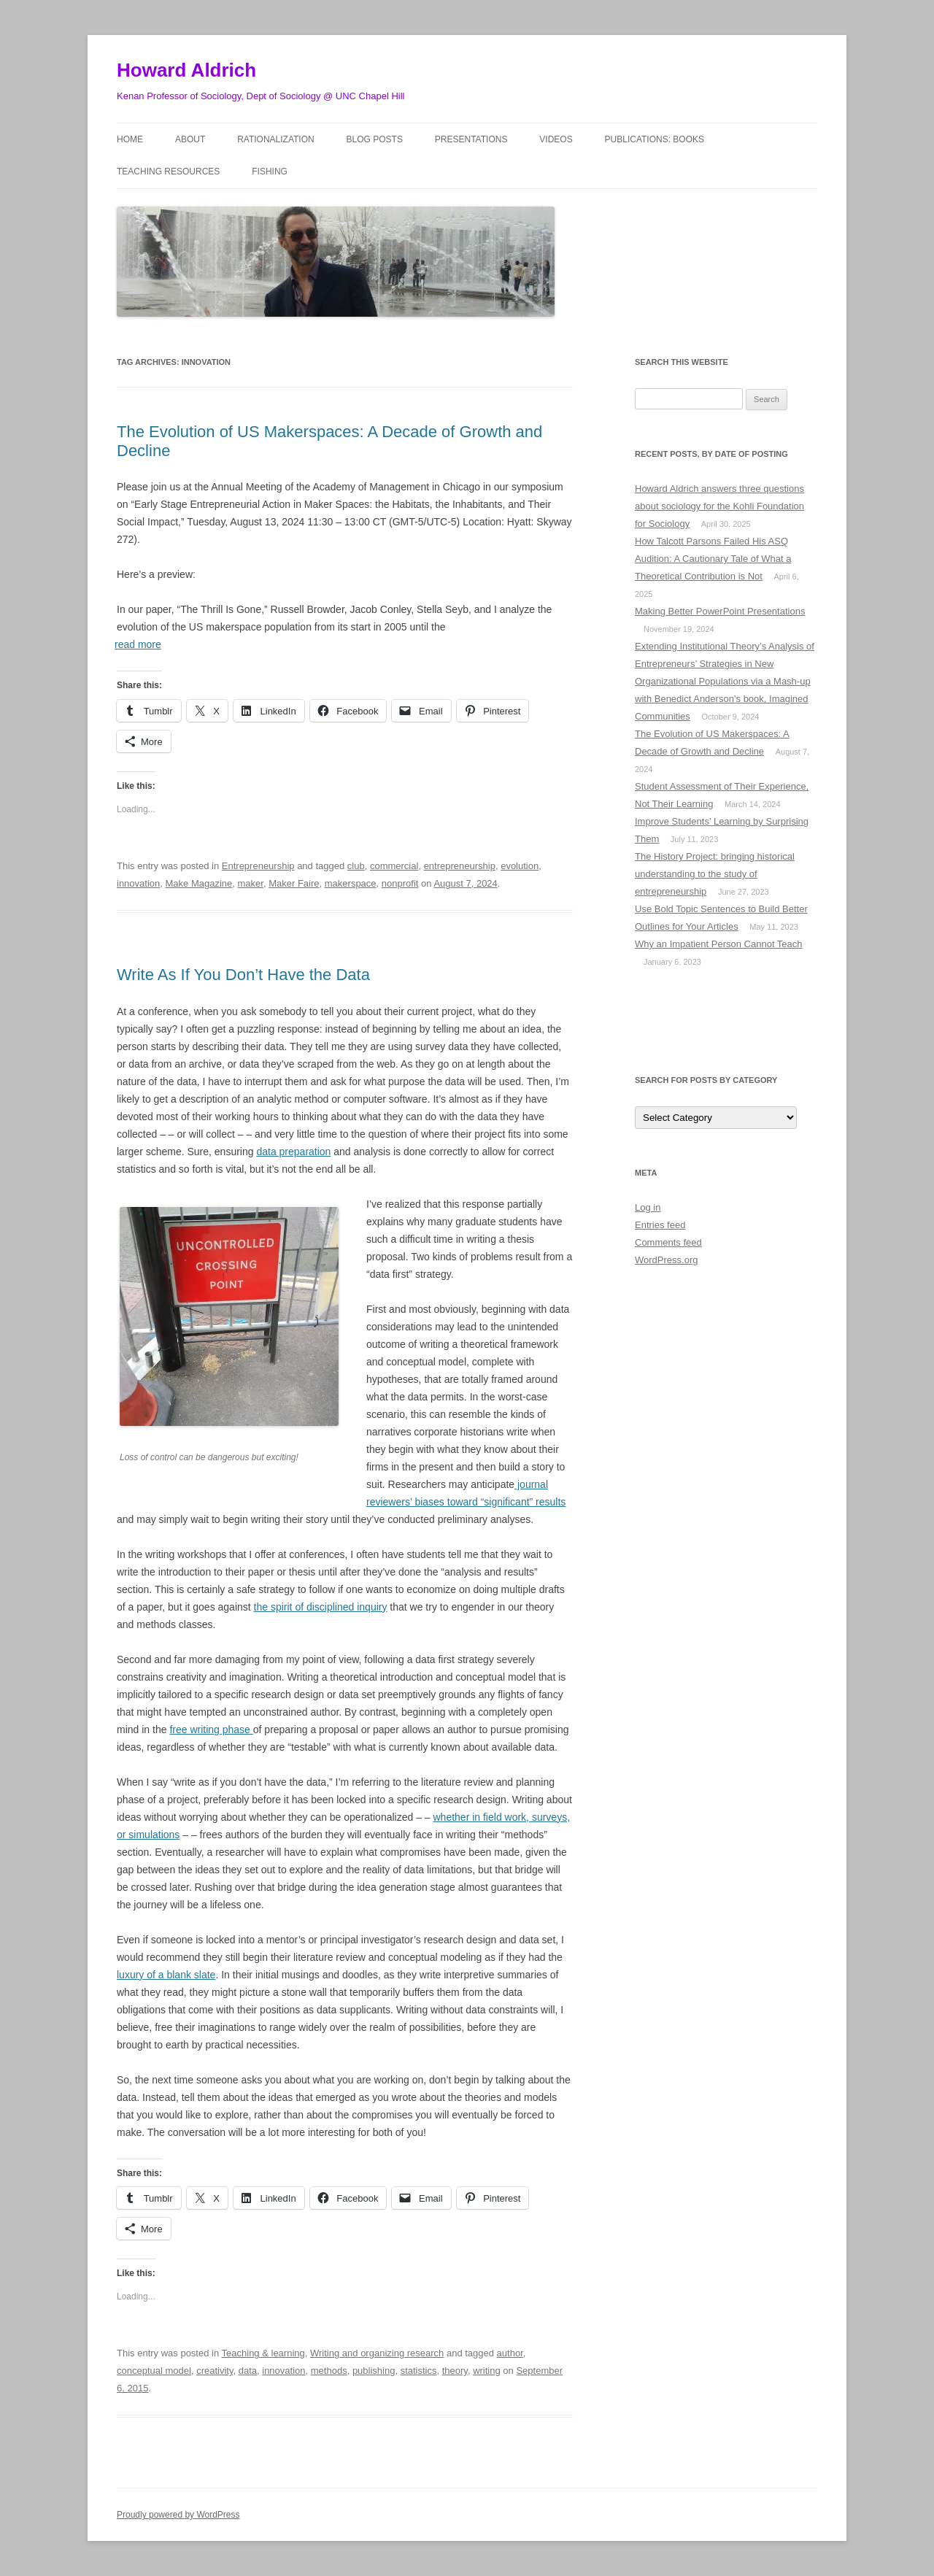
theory (455, 2370)
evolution (520, 865)
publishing (373, 2370)
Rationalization (275, 139)
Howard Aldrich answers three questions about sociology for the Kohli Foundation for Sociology (719, 506)
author (510, 2353)
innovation (138, 883)
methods (329, 2370)
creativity (214, 2370)
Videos (555, 139)
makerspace (351, 883)
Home (130, 139)
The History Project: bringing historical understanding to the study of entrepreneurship (715, 874)
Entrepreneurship (258, 865)
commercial (394, 865)
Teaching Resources (168, 171)
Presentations (471, 139)
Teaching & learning (263, 2353)
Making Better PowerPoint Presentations (720, 611)
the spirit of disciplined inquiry (320, 1607)
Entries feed (660, 1224)
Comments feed (668, 1242)
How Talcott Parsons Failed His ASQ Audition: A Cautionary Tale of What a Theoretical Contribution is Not (713, 559)
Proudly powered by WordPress (178, 2515)
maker (250, 883)
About (190, 139)
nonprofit (400, 883)
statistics (419, 2370)
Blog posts (375, 139)
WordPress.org (666, 1259)
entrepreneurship (459, 865)
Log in (647, 1207)
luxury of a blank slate (166, 1975)
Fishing (269, 171)
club (356, 865)
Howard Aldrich (186, 70)
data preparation (293, 1151)
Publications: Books (654, 139)
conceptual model (154, 2370)
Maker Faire (294, 883)
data (248, 2370)
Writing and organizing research (377, 2353)
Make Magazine (199, 883)
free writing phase (210, 1729)
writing (487, 2370)
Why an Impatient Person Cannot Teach (719, 943)
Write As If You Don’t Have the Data (243, 974)
